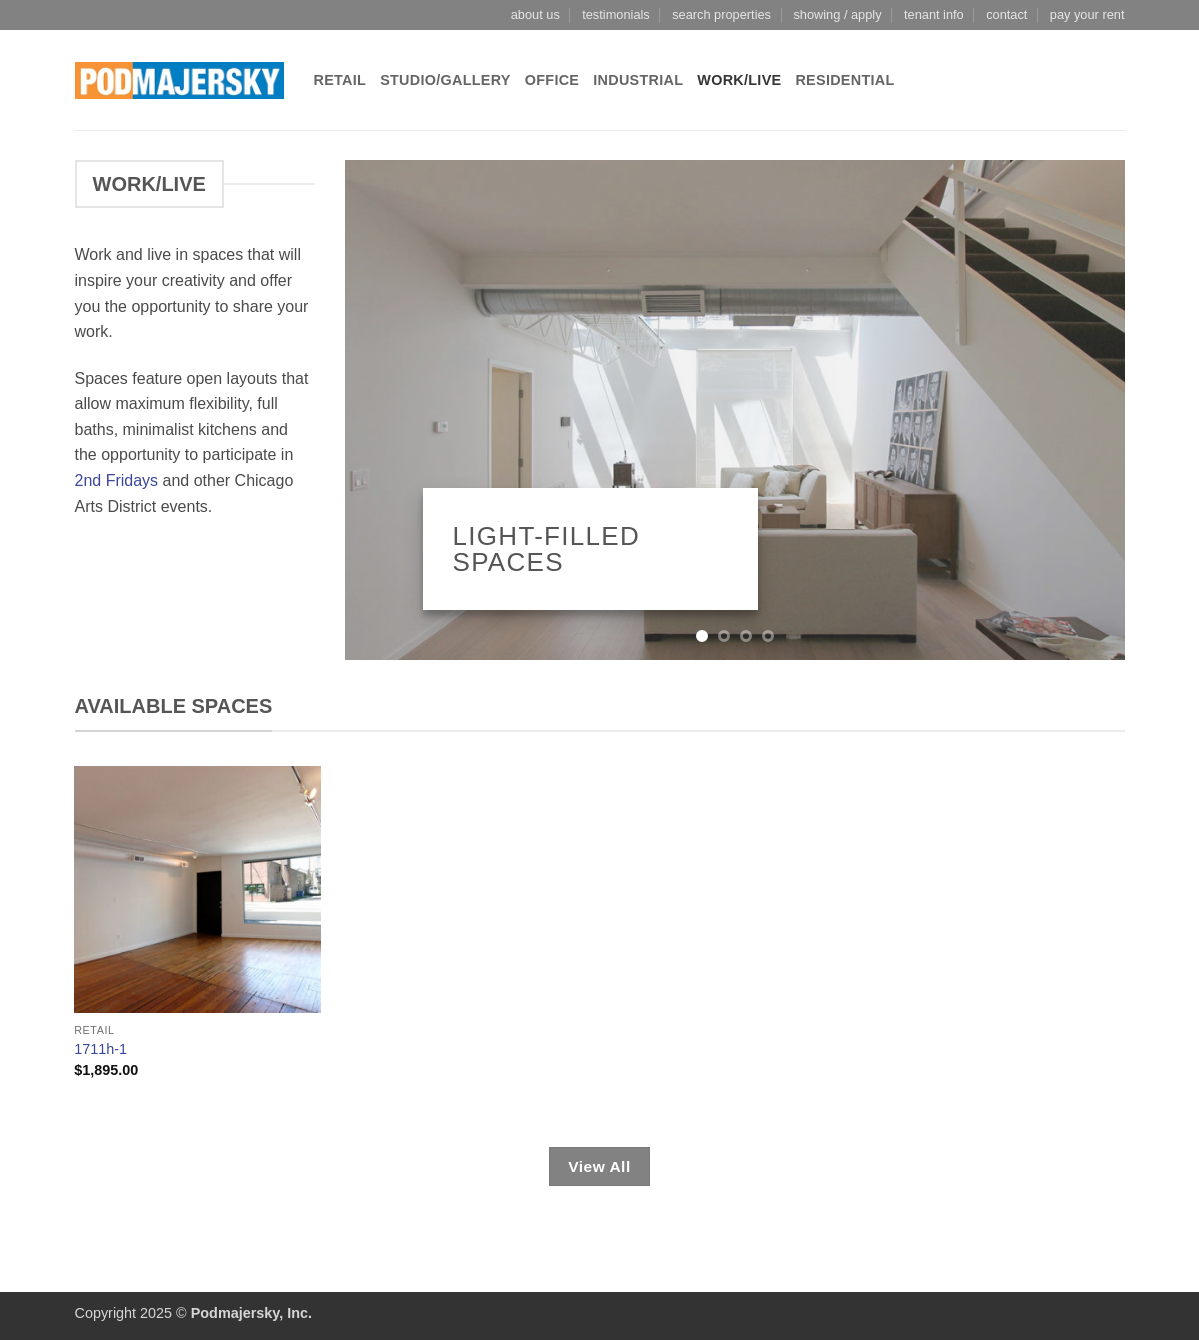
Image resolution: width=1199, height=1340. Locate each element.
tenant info (934, 14)
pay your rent (1087, 14)
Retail (340, 80)
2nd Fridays (117, 480)
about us (535, 14)
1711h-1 (100, 1049)
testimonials (616, 14)
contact (1006, 14)
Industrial (638, 80)
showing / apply (837, 14)
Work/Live (739, 80)
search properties (721, 14)
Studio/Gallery (445, 80)
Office (552, 80)
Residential (844, 80)
